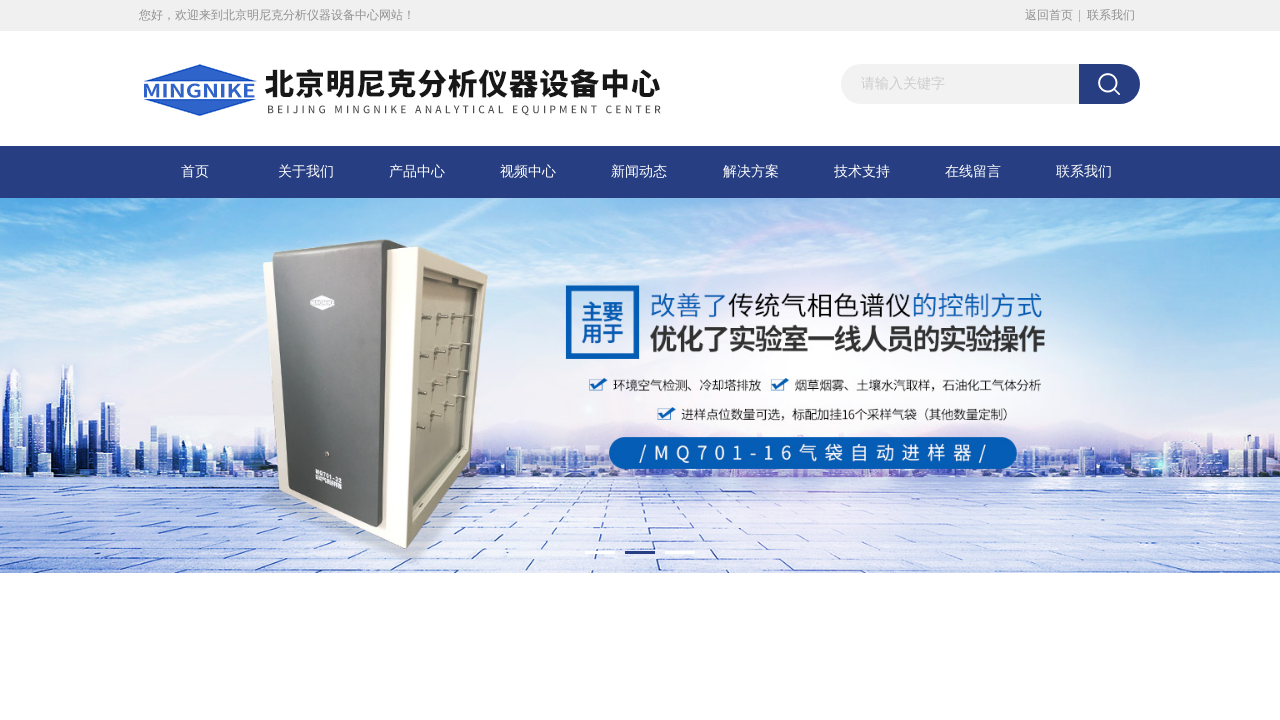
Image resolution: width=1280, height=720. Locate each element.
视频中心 (528, 171)
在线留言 (973, 171)
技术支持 (862, 171)
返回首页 (1049, 15)
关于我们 (306, 171)
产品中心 (417, 171)
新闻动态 (639, 171)
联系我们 (1111, 15)
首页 (195, 171)
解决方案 (751, 171)
